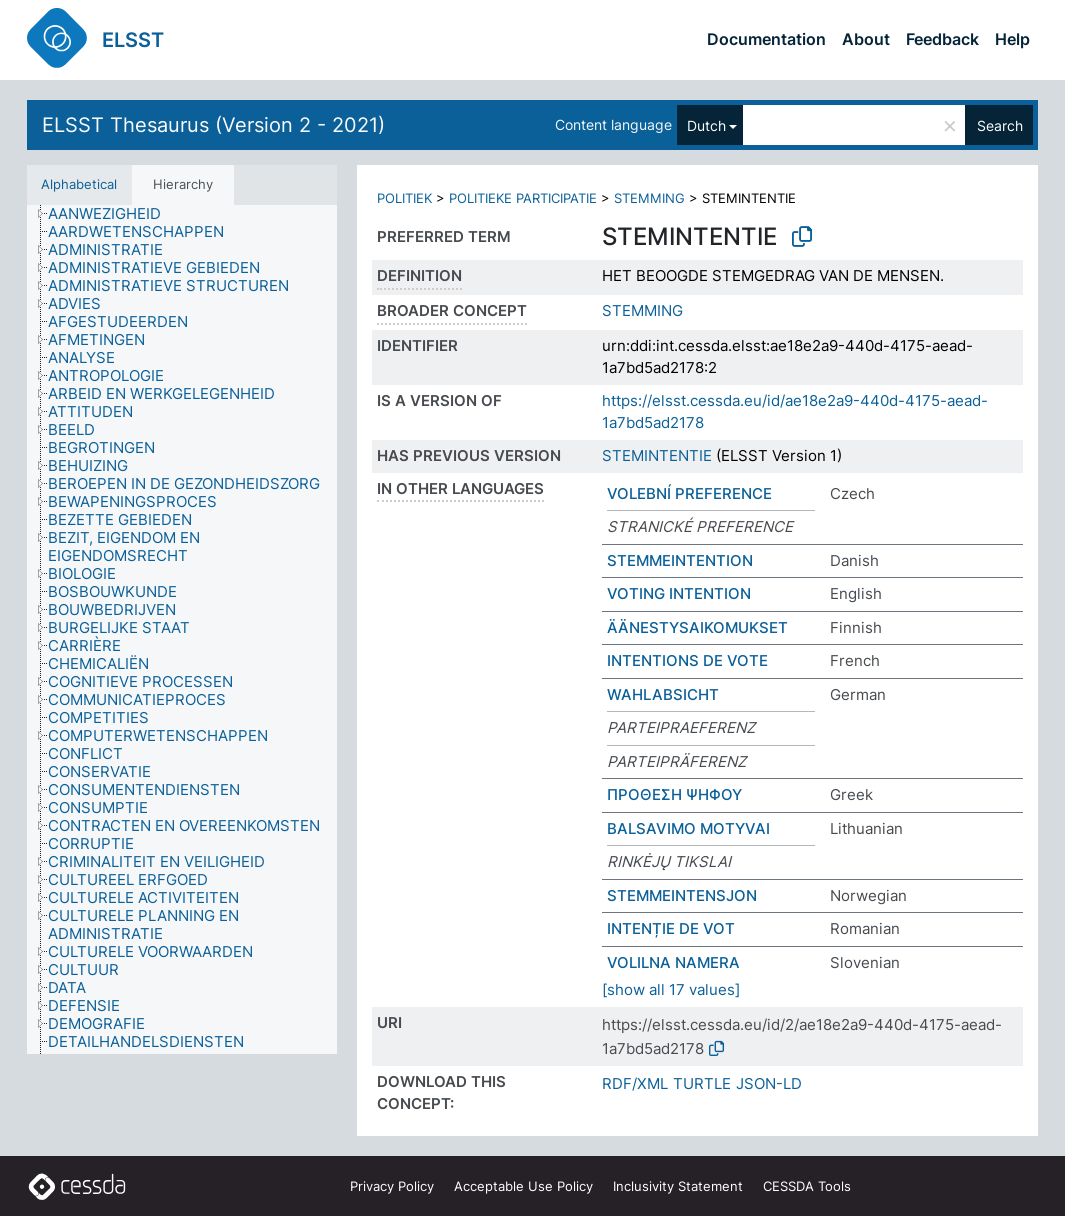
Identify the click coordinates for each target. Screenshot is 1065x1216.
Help (1012, 39)
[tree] (182, 630)
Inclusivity (678, 1186)
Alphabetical (79, 184)
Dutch (706, 125)
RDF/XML (635, 1083)
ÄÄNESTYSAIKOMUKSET (697, 627)
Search (1000, 125)
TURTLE (702, 1083)
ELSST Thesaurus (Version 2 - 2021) (213, 125)
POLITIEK (404, 198)
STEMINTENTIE (657, 455)
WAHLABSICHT (663, 694)
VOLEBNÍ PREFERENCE (689, 493)
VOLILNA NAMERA (673, 962)
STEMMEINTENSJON (682, 895)
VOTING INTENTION (679, 593)
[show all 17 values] (671, 989)
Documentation (766, 39)
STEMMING (649, 198)
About (866, 39)
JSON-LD (769, 1083)
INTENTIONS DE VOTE (687, 660)
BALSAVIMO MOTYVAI (688, 828)
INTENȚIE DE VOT (671, 928)
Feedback (942, 39)
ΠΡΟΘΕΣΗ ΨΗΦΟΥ (674, 794)
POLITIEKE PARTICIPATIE (523, 198)
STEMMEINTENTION (680, 560)
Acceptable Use (523, 1186)
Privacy (392, 1186)
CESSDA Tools (807, 1186)
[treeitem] (113, 214)
